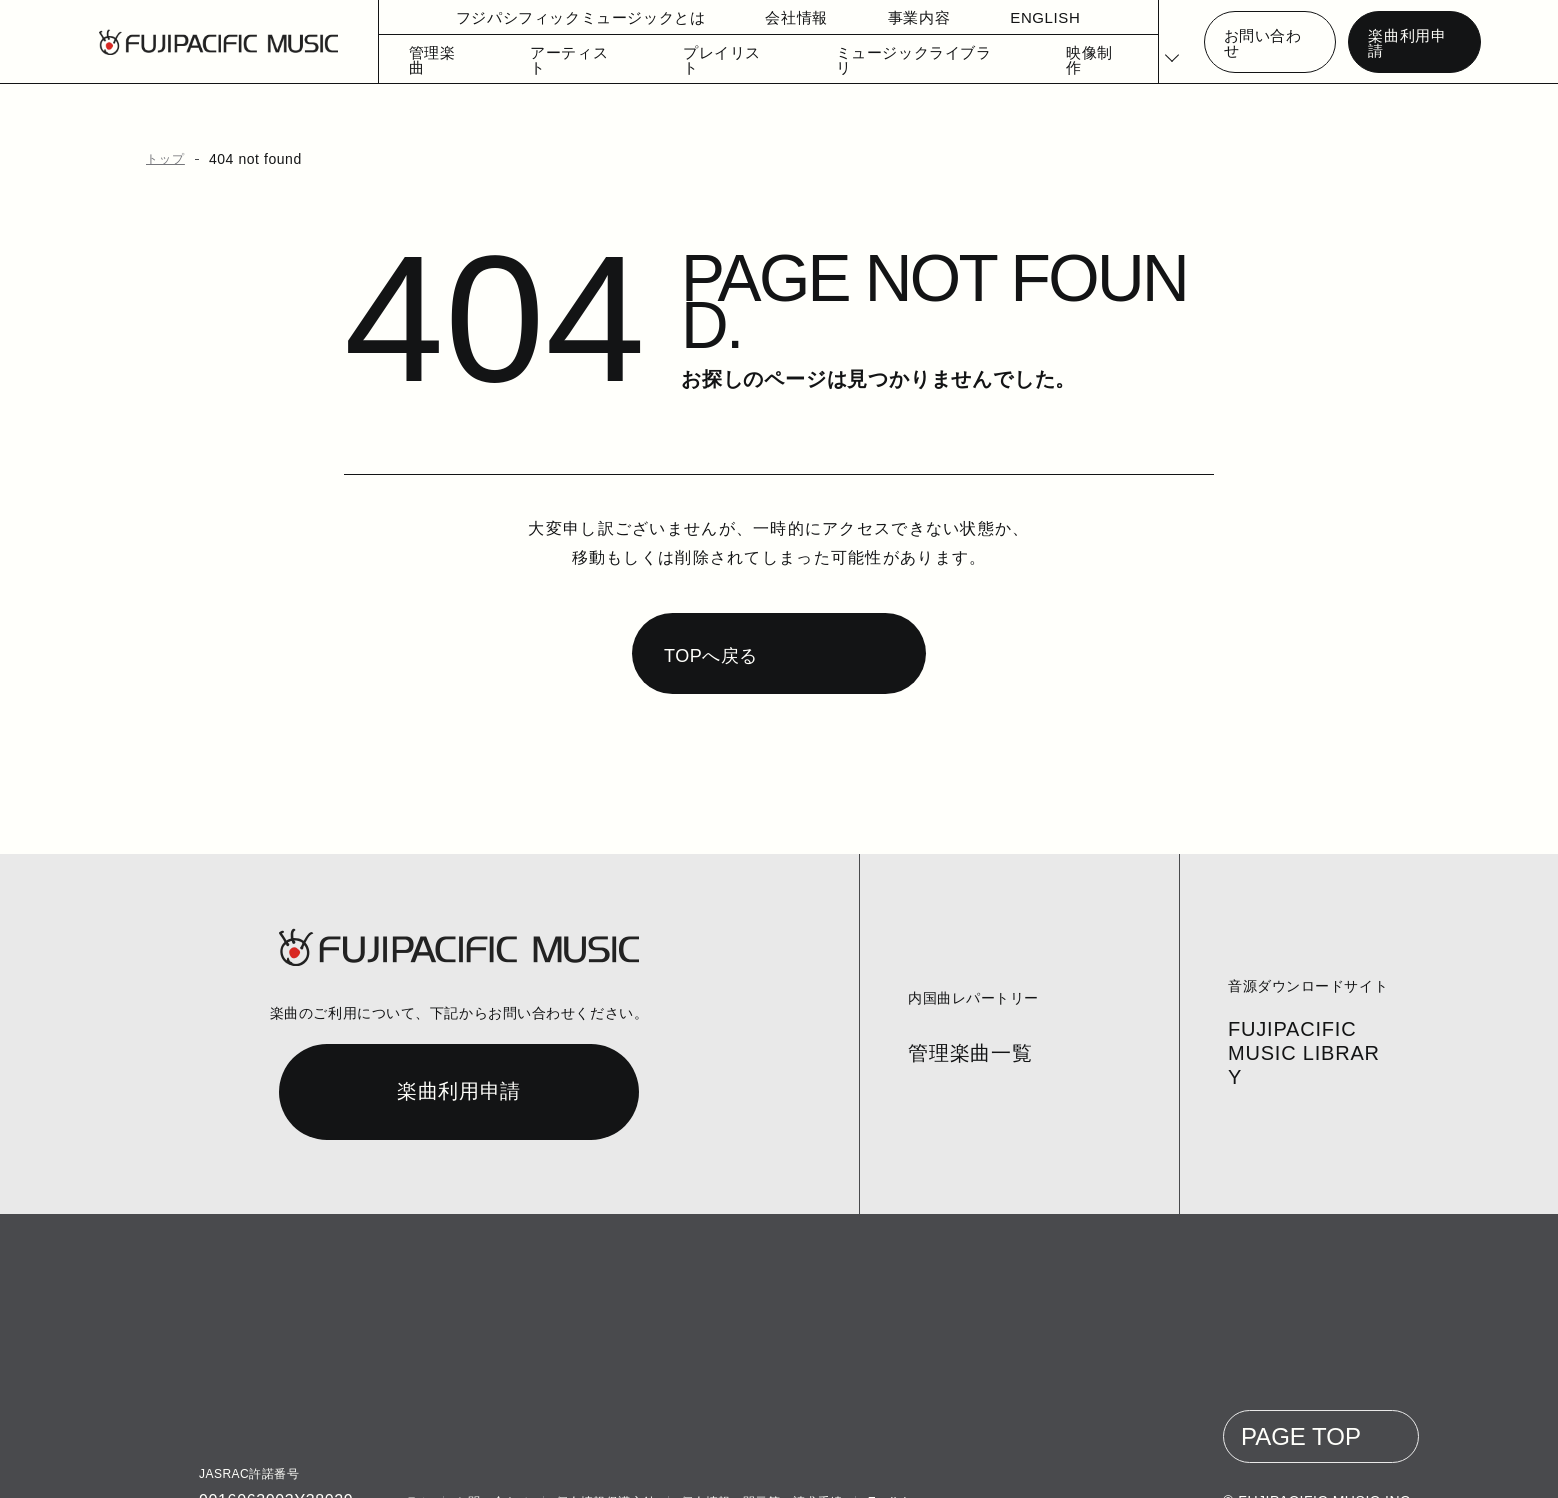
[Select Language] (1161, 42)
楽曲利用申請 (1407, 42)
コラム (410, 1464)
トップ (162, 159)
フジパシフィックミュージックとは (558, 17)
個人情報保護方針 (602, 1464)
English (886, 1464)
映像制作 (1042, 59)
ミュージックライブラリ (879, 59)
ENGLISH (1007, 17)
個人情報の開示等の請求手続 (757, 1464)
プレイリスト (705, 59)
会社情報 (760, 17)
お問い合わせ (1265, 42)
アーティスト (564, 59)
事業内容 (882, 17)
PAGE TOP (1307, 1398)
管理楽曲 (432, 59)
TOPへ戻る (708, 617)
